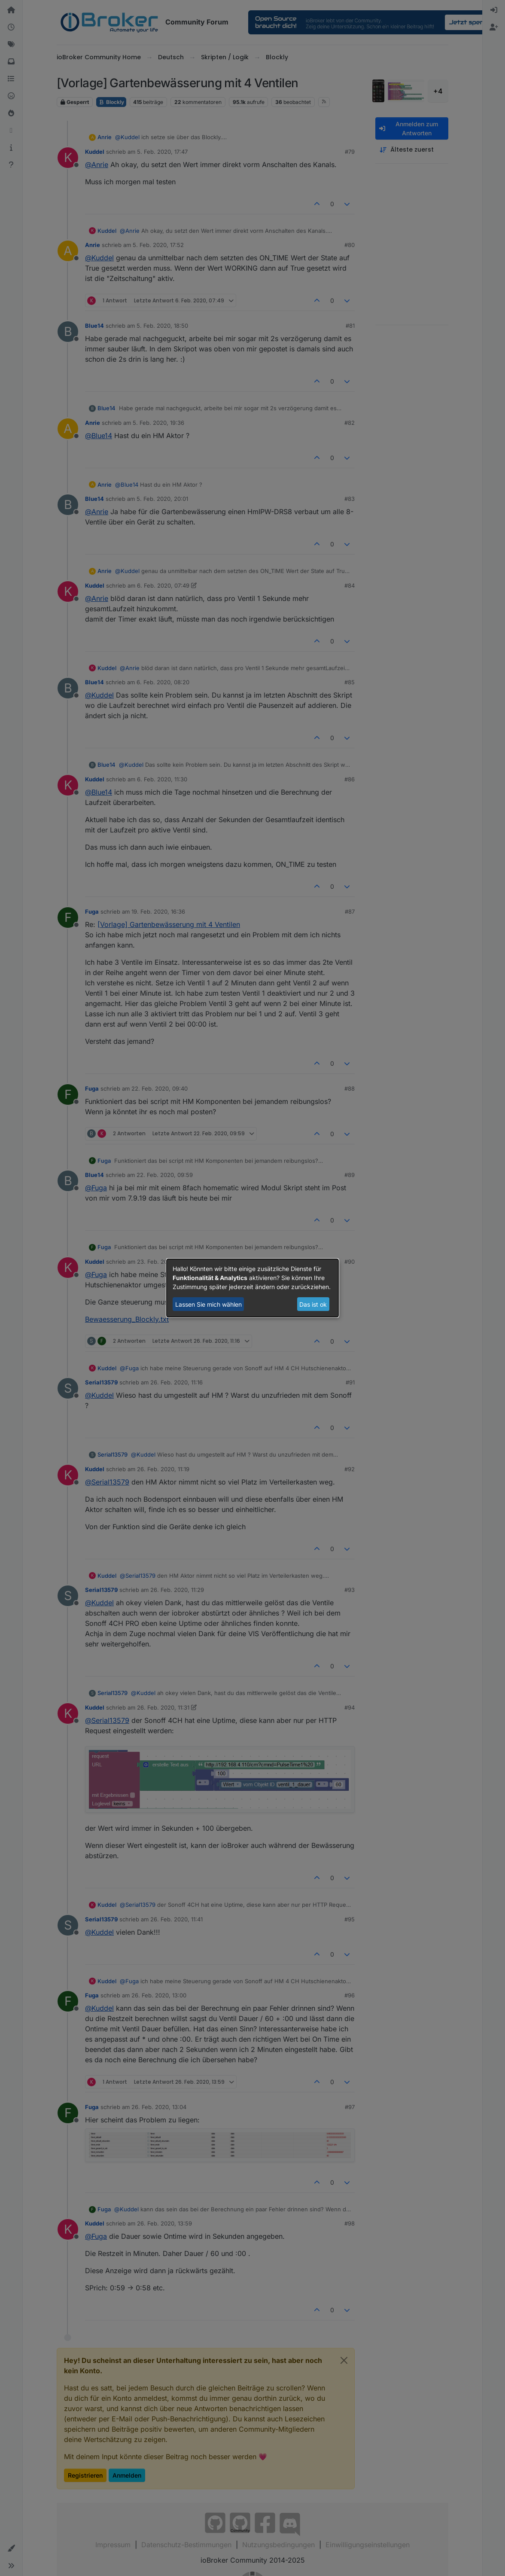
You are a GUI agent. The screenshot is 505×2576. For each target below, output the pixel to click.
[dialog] (252, 1288)
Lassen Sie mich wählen (208, 1304)
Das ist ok (313, 1304)
